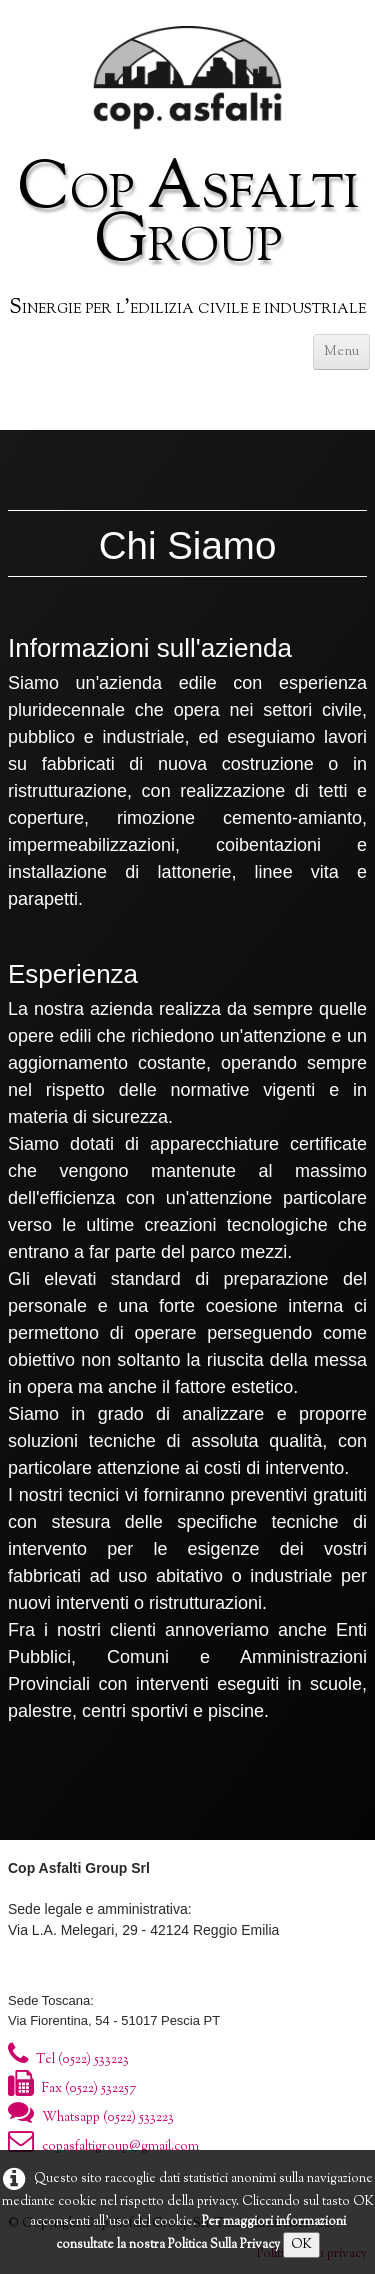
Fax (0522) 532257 (72, 2089)
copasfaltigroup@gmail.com (103, 2147)
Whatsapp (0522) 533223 (91, 2118)
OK (301, 2245)
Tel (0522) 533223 (68, 2060)
